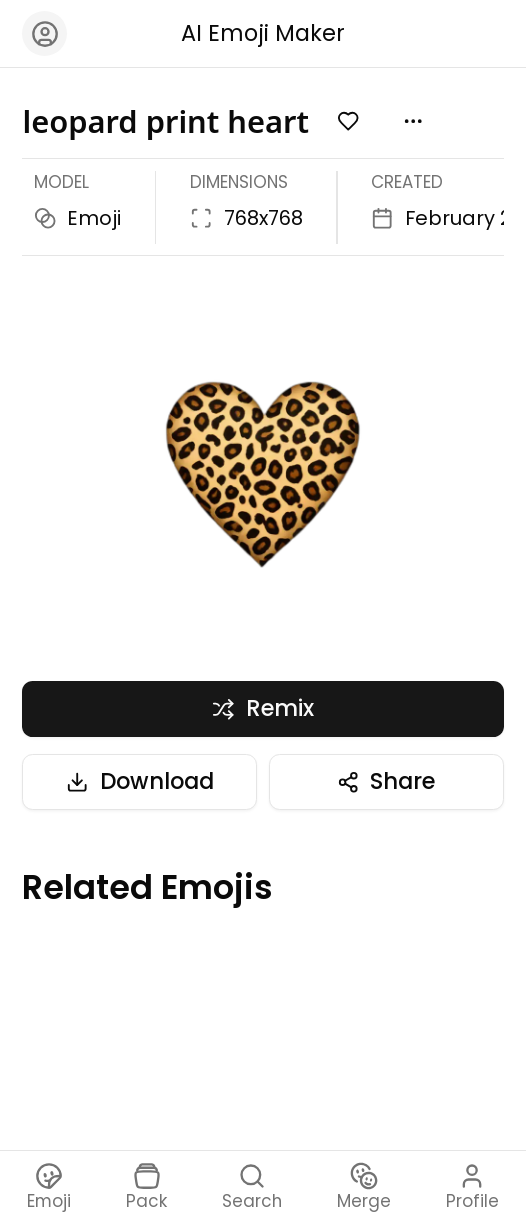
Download (140, 781)
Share (386, 781)
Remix (263, 708)
